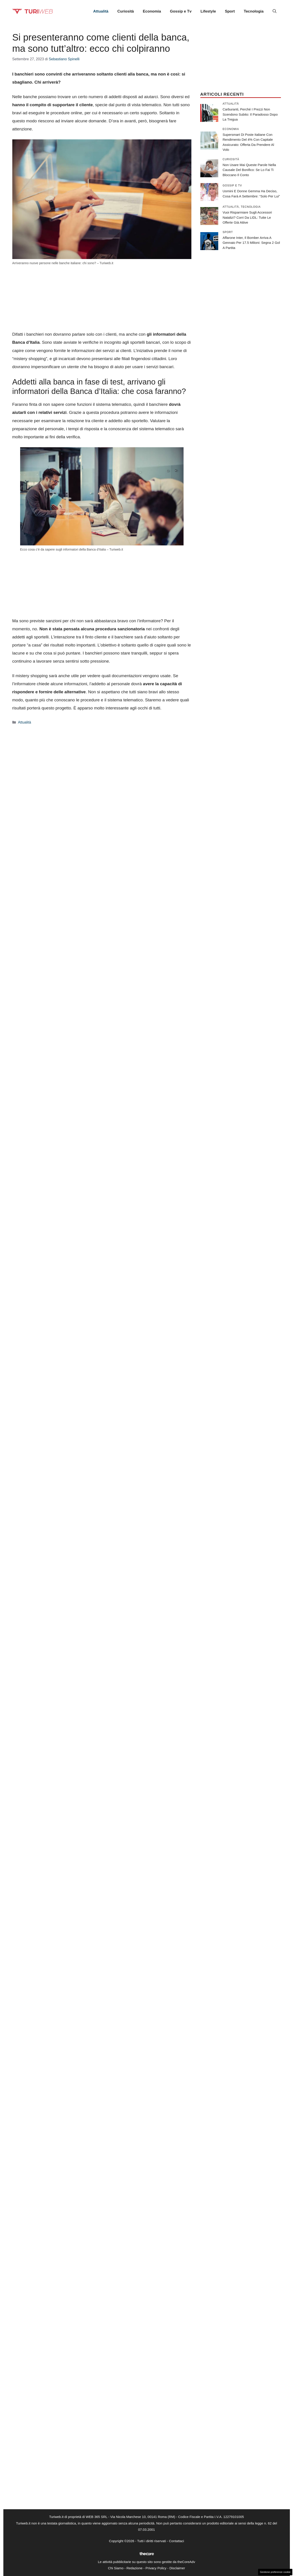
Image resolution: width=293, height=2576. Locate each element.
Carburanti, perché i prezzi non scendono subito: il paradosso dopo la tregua (250, 114)
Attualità (100, 11)
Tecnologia (253, 11)
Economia (152, 11)
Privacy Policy (155, 2568)
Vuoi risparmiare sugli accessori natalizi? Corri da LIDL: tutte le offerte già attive (247, 217)
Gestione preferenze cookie (275, 2572)
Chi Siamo (115, 2568)
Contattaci (176, 2541)
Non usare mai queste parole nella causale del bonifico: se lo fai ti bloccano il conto (249, 170)
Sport (230, 11)
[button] (274, 11)
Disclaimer (177, 2568)
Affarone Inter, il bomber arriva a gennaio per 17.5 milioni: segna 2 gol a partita (251, 243)
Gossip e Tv (180, 11)
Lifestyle (208, 11)
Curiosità (125, 11)
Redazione (134, 2568)
